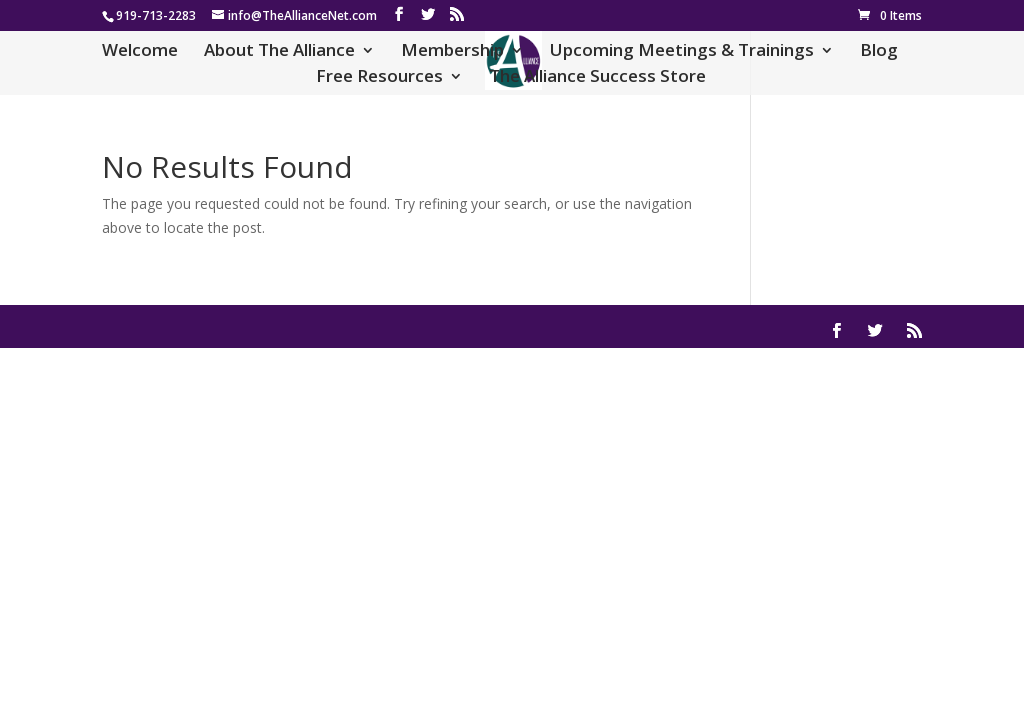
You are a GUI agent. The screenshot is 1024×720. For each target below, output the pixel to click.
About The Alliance (279, 52)
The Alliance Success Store (597, 78)
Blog (879, 52)
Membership (452, 52)
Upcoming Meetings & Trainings (682, 52)
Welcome (140, 52)
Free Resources (379, 78)
